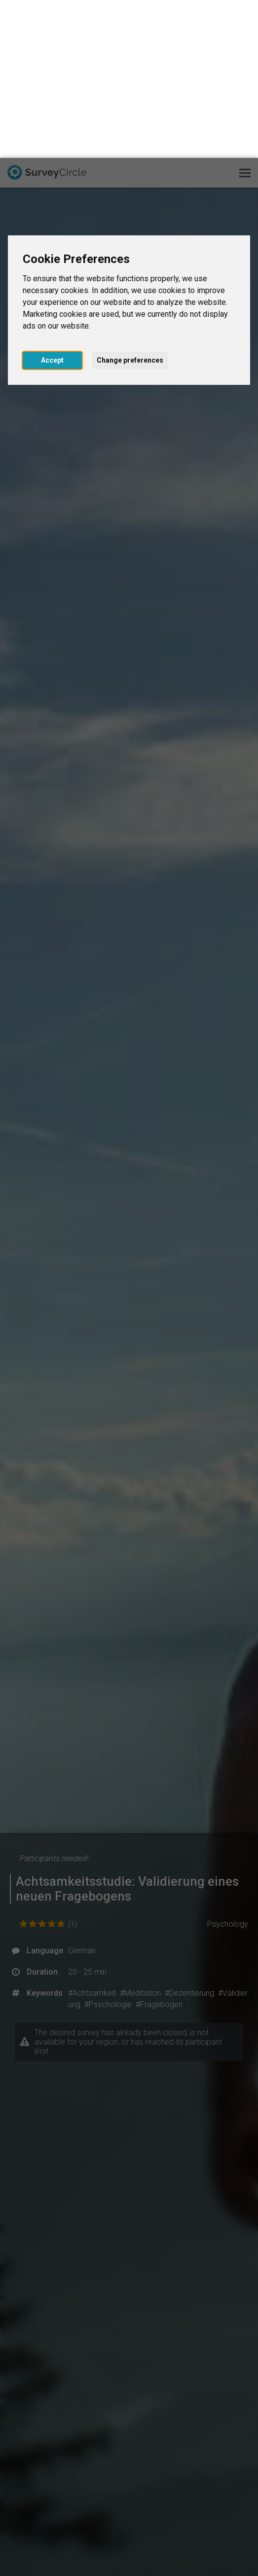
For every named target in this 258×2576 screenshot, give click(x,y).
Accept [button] (52, 202)
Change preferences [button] (130, 202)
